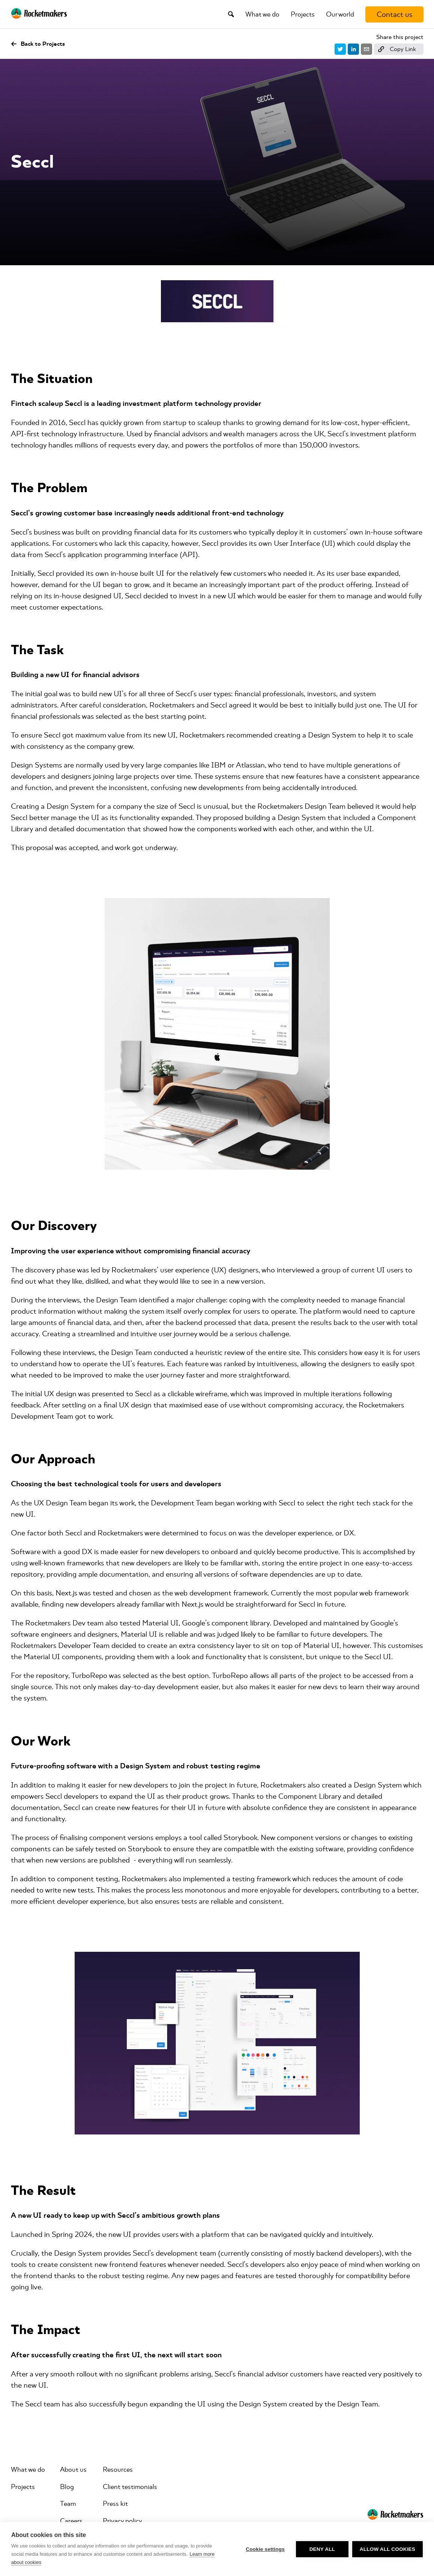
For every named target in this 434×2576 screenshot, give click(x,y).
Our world (340, 14)
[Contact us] (394, 14)
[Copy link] (398, 49)
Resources (118, 2469)
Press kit (115, 2503)
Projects (303, 14)
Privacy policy (122, 2521)
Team (68, 2503)
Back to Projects (38, 44)
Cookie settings (265, 2549)
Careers (71, 2521)
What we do (262, 14)
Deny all (322, 2549)
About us (73, 2469)
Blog (67, 2487)
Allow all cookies (387, 2549)
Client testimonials (130, 2487)
